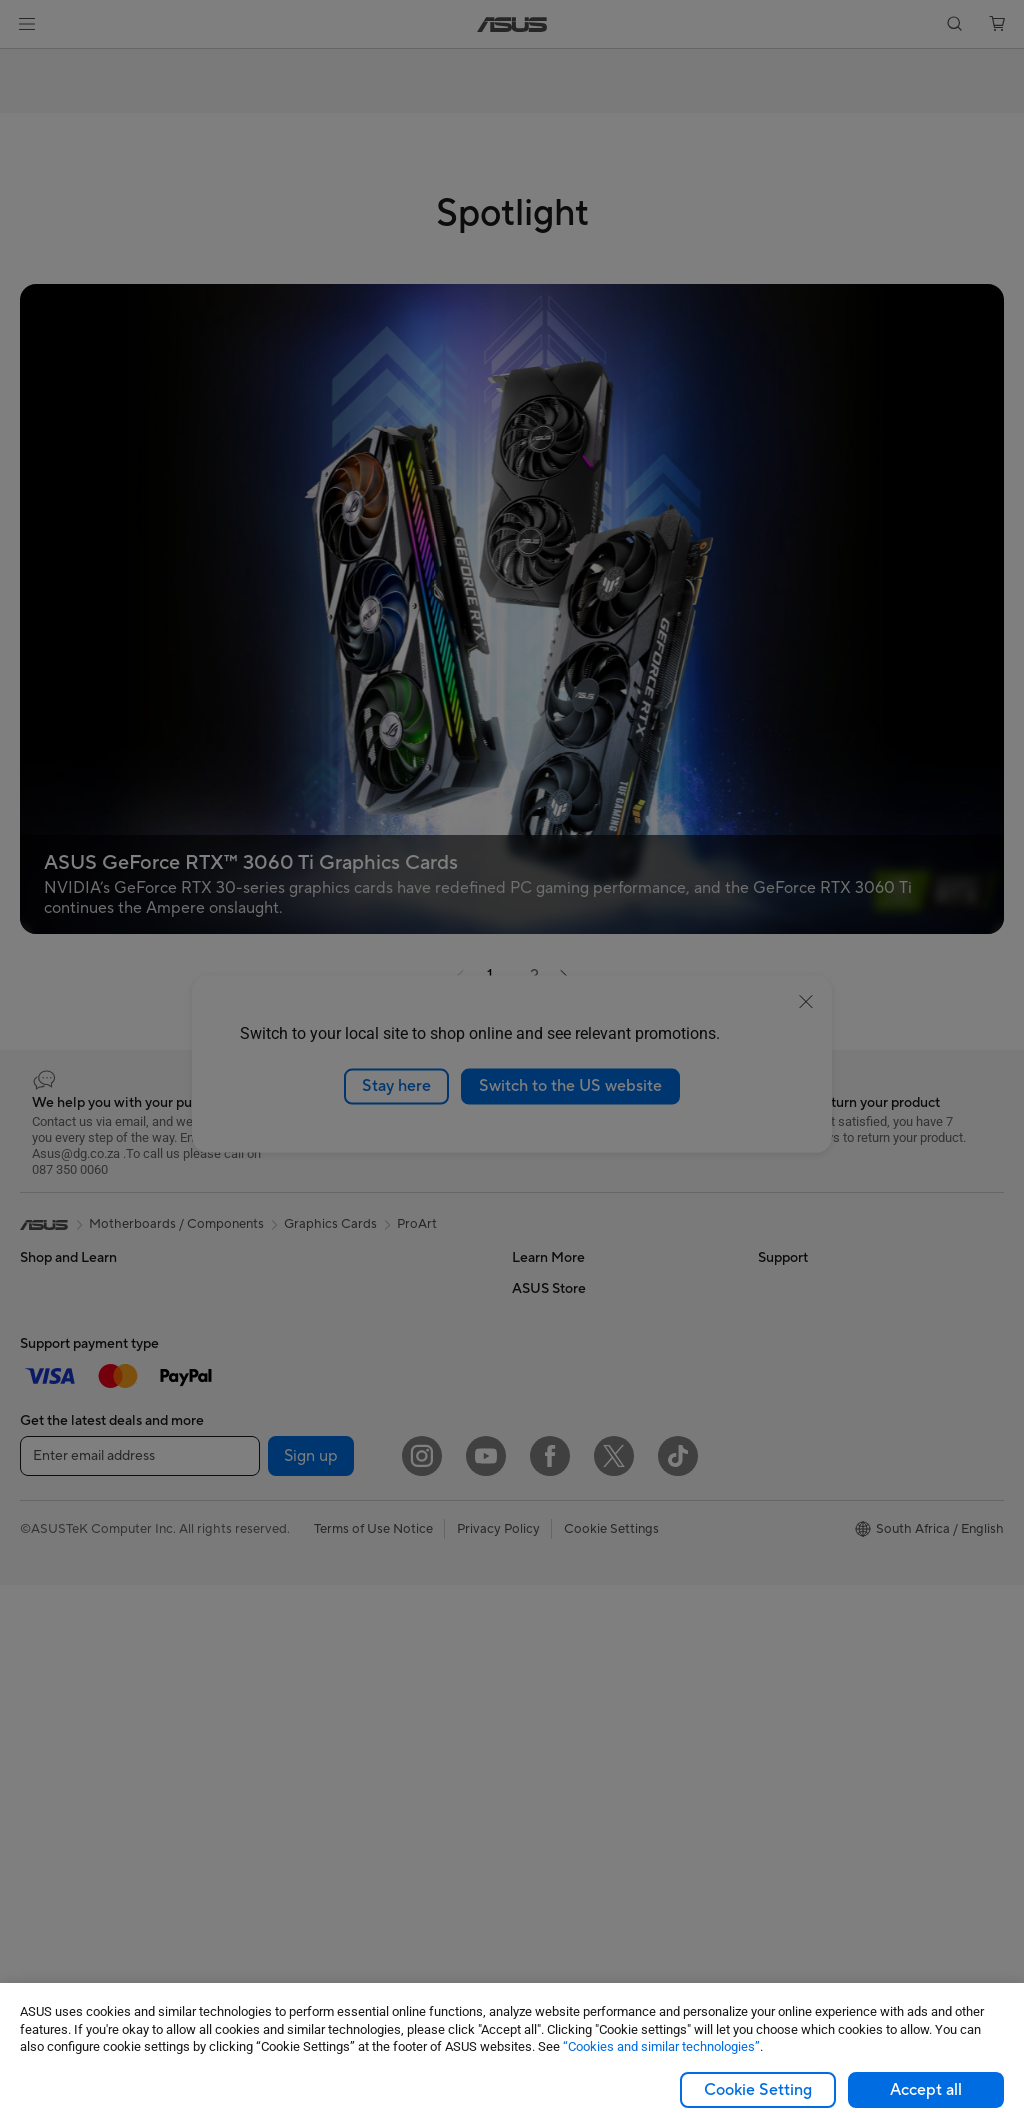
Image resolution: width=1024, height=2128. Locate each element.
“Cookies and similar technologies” (661, 2046)
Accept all (926, 2090)
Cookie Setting (758, 2090)
